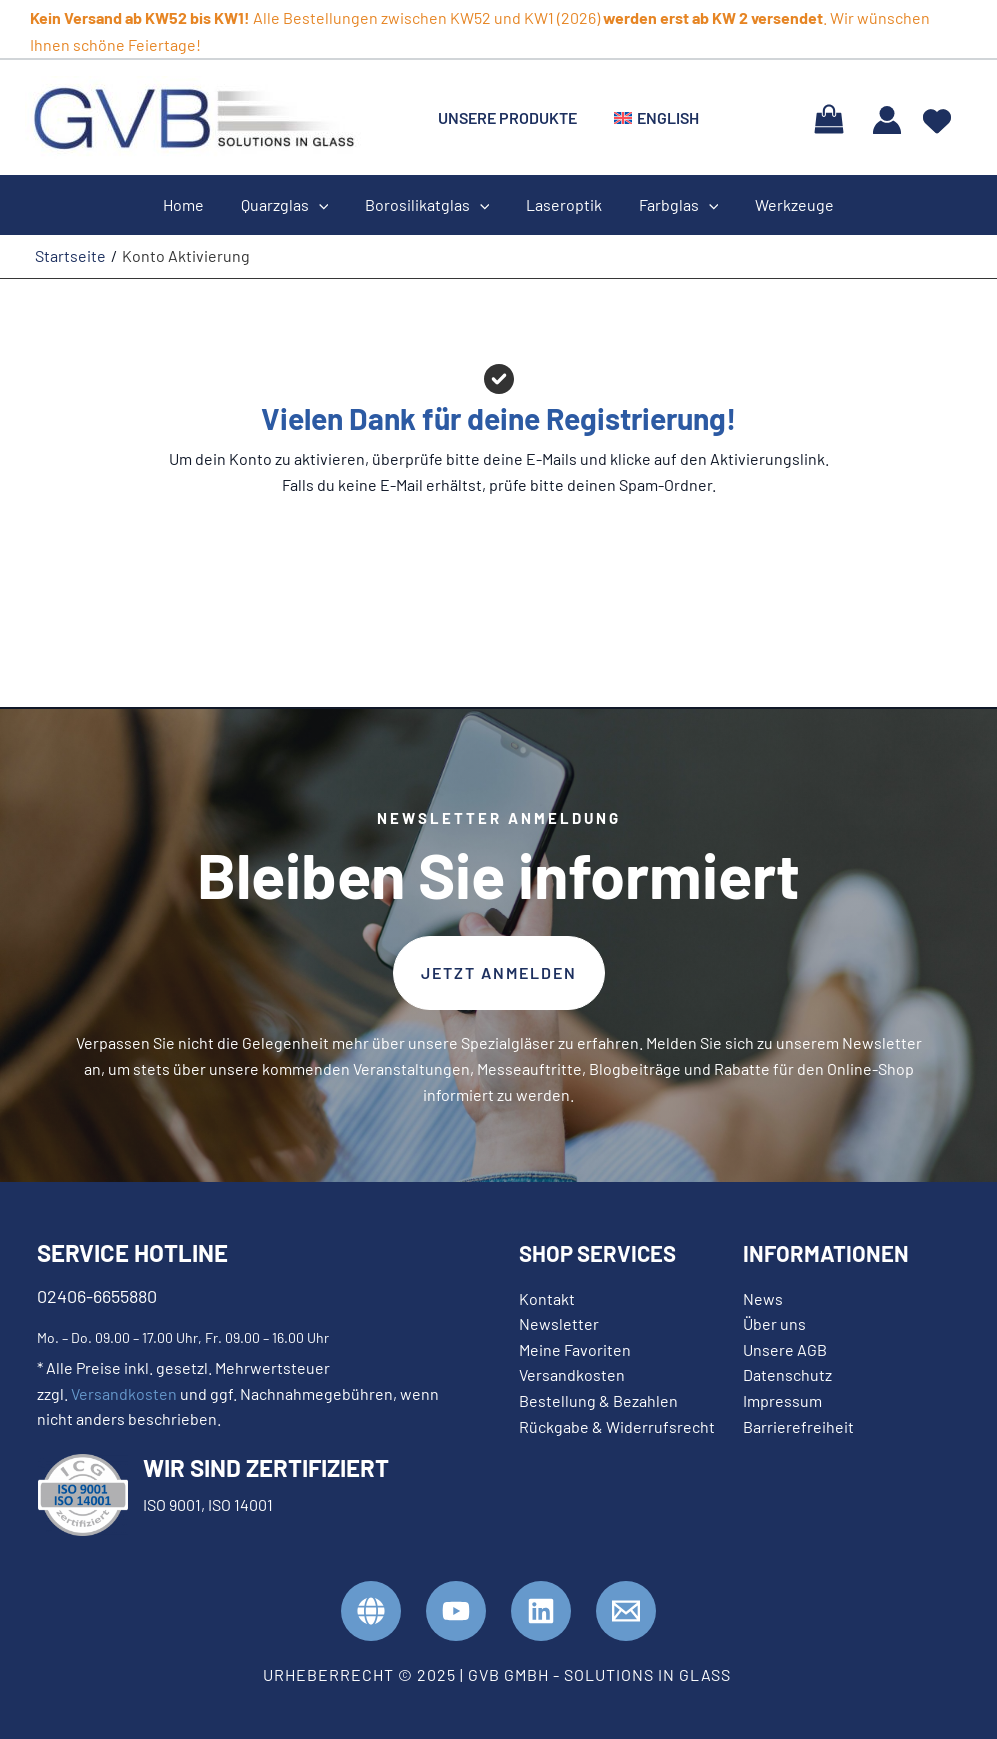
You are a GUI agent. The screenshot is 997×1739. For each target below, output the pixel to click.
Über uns (774, 1323)
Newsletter (559, 1323)
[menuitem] (649, 118)
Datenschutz (787, 1374)
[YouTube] (456, 1611)
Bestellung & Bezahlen (598, 1400)
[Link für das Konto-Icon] (887, 120)
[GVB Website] (371, 1611)
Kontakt (547, 1298)
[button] (499, 973)
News (763, 1298)
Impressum (782, 1400)
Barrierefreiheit (798, 1426)
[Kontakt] (626, 1611)
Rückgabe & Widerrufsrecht (617, 1426)
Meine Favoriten (575, 1349)
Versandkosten (124, 1393)
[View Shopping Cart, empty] (828, 117)
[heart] (937, 114)
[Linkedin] (541, 1611)
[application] (326, 205)
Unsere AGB (785, 1349)
